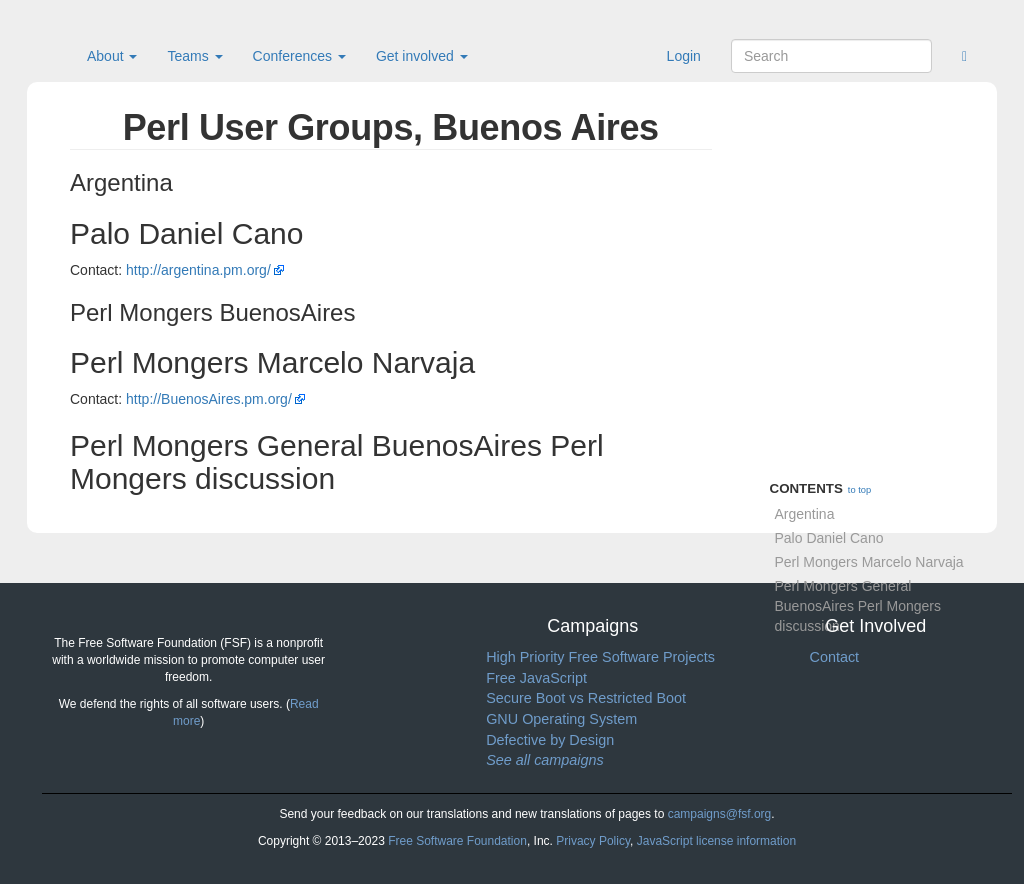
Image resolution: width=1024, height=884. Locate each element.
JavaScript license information (716, 841)
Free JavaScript (536, 678)
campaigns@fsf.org (720, 814)
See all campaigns (545, 760)
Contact (834, 657)
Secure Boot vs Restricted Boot (586, 698)
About (112, 56)
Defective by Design (550, 740)
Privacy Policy (593, 841)
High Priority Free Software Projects (600, 657)
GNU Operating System (561, 719)
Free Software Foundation (457, 841)
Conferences (299, 56)
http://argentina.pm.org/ (198, 270)
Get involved (422, 56)
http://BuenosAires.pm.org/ (209, 399)
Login (684, 56)
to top (859, 490)
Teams (194, 56)
